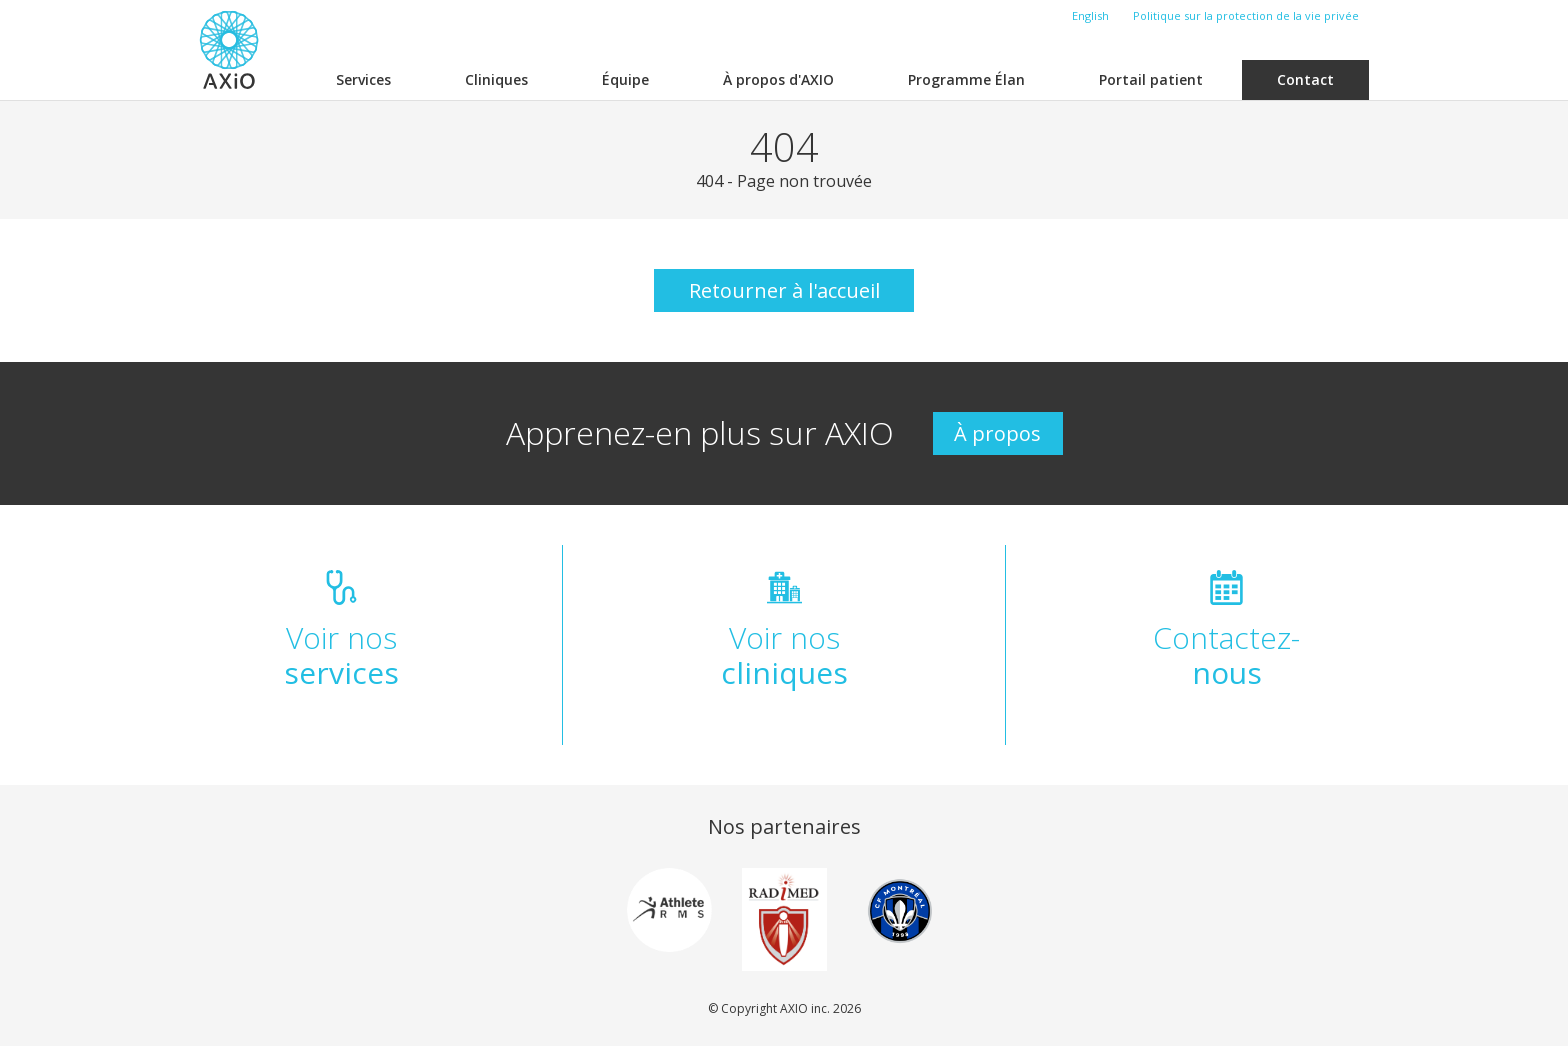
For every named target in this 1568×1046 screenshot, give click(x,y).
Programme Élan (966, 79)
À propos (997, 433)
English (1090, 15)
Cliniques (496, 79)
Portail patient (1151, 79)
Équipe (625, 79)
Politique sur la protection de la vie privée (1246, 15)
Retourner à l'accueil (784, 290)
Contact (1305, 79)
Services (363, 79)
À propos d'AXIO (778, 79)
